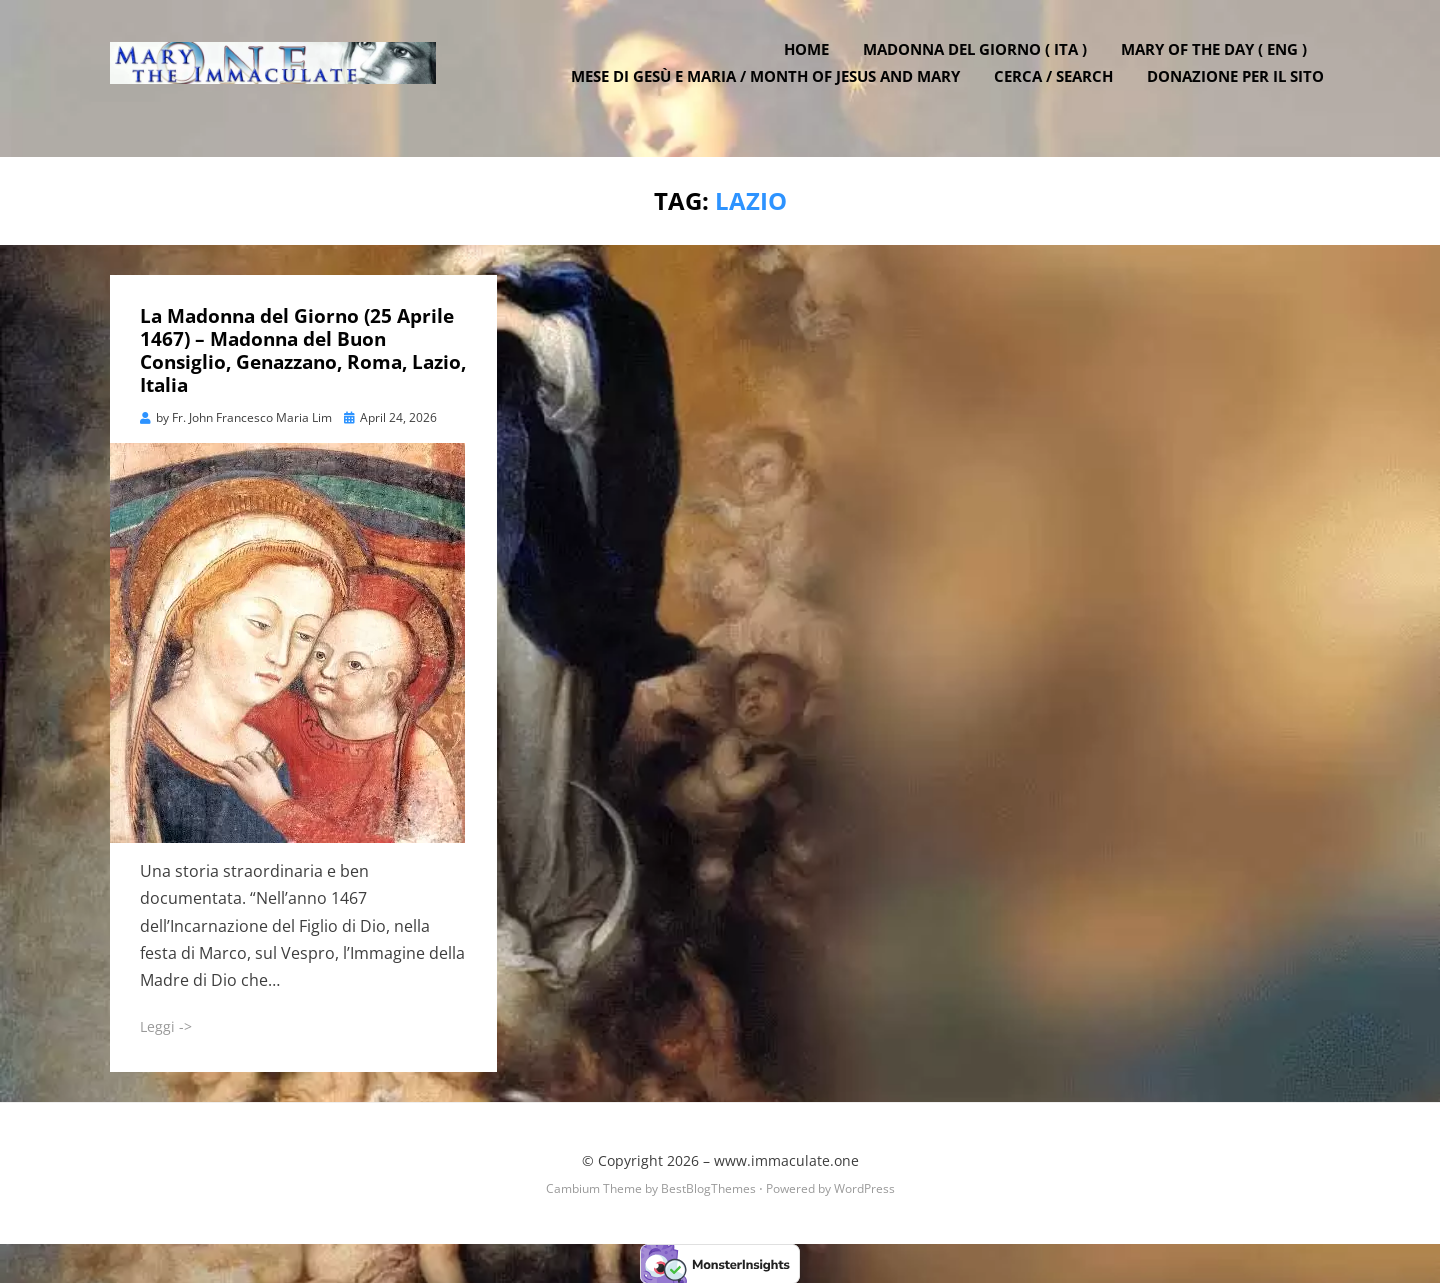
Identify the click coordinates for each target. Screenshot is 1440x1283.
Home (812, 63)
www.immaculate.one (786, 1158)
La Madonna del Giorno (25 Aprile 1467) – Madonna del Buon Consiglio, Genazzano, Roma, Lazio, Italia (303, 349)
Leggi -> (166, 1025)
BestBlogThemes (708, 1186)
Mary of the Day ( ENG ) (1220, 63)
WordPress (864, 1186)
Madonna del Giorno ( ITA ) (981, 63)
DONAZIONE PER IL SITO (1241, 90)
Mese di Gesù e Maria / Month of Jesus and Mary (771, 90)
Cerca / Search (1059, 90)
